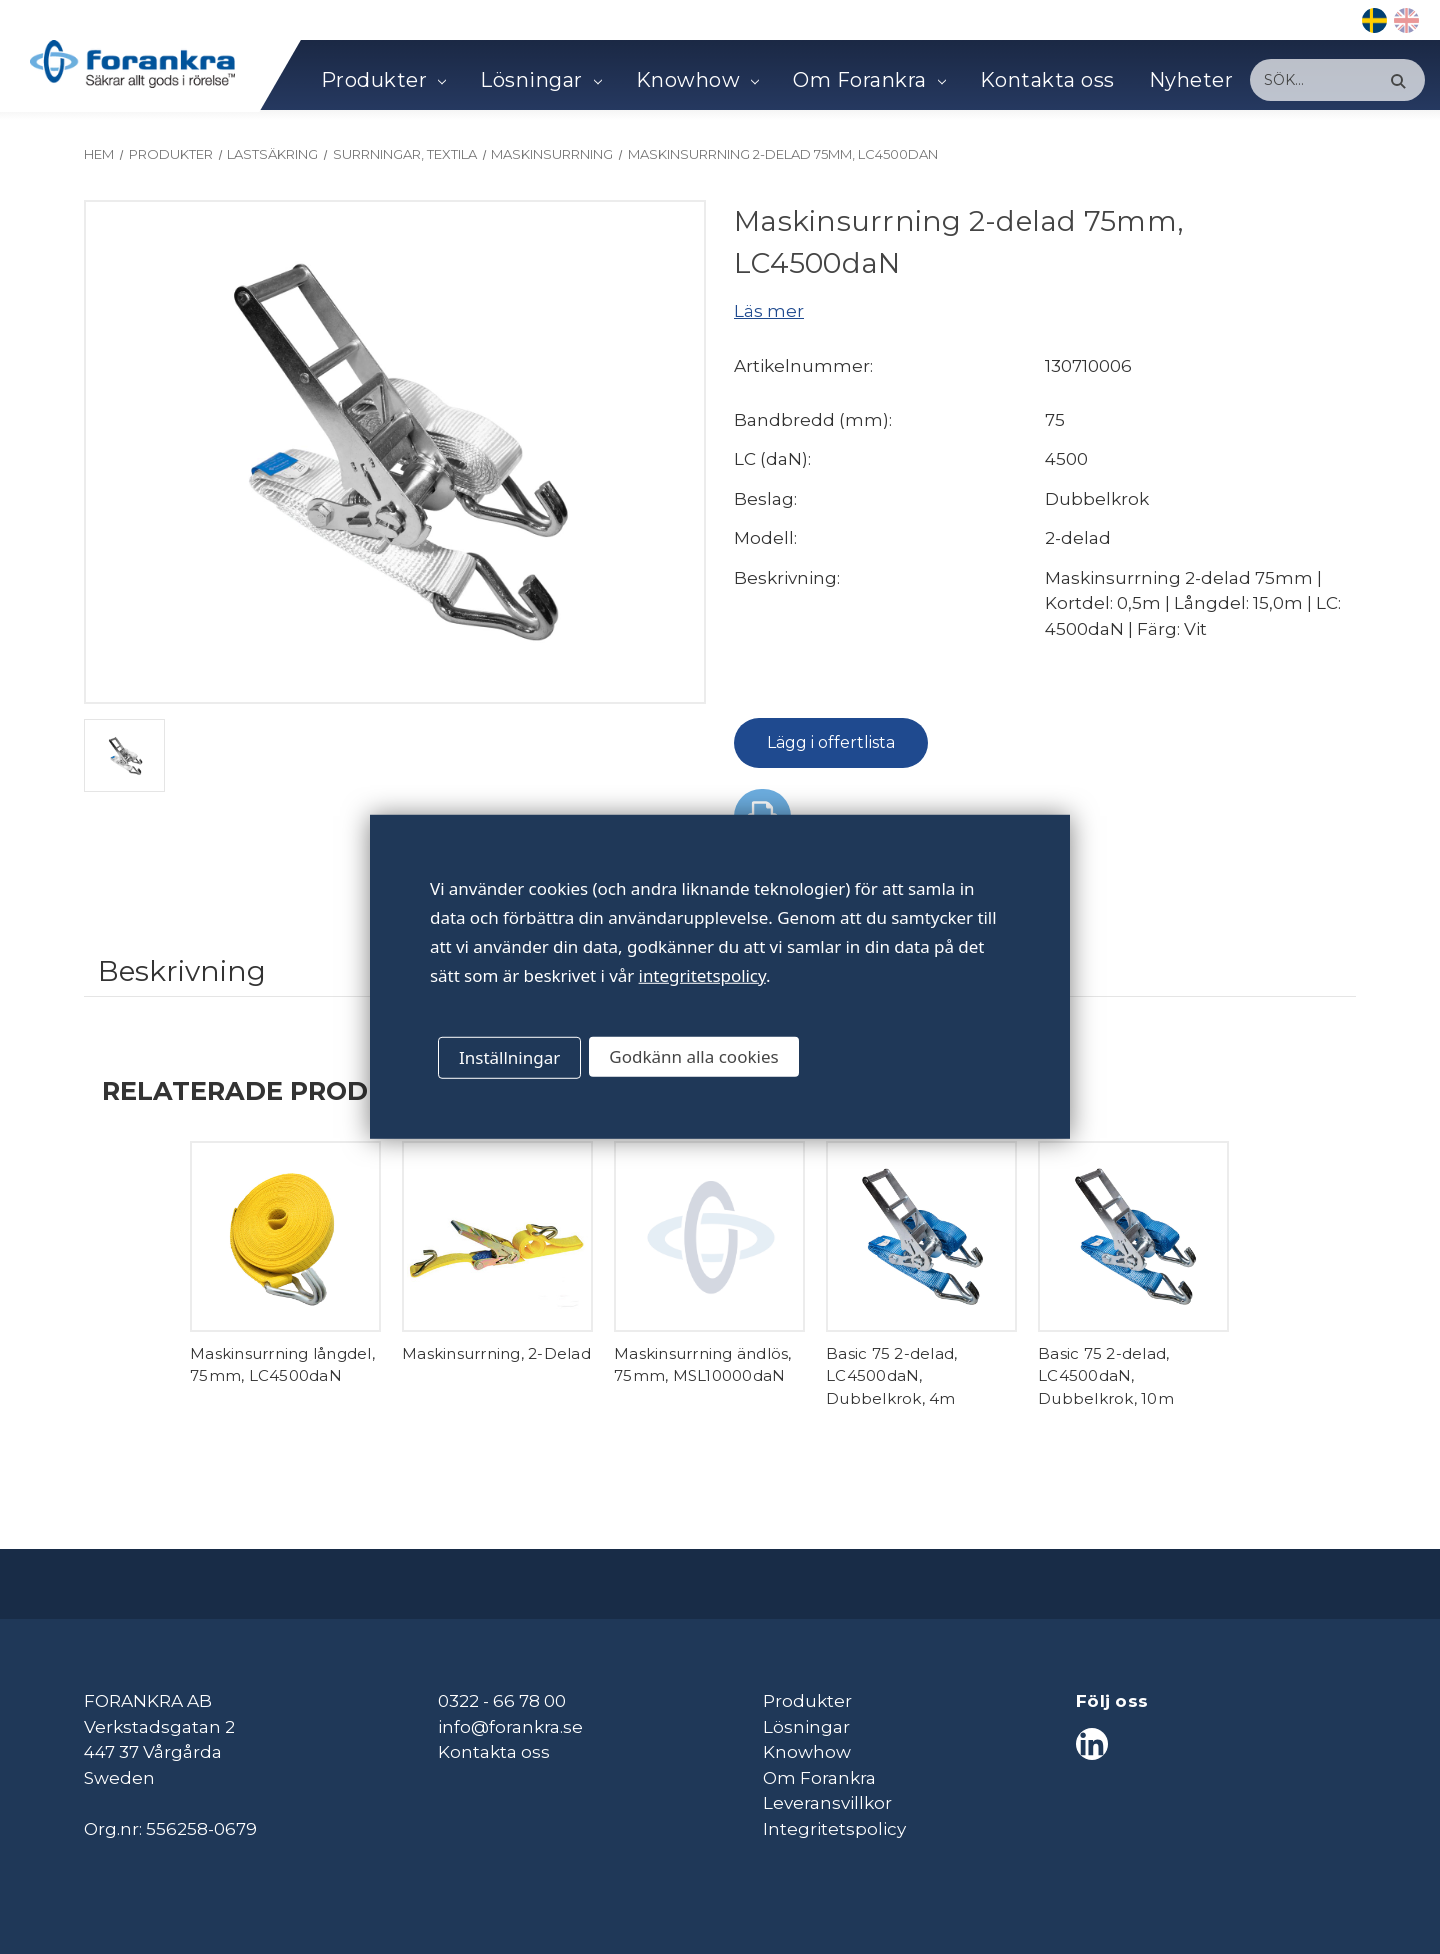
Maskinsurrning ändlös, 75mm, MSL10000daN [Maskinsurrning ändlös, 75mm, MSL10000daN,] (703, 1365)
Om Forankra (869, 80)
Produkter (383, 80)
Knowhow (697, 80)
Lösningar (540, 80)
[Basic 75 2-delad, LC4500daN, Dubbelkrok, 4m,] (921, 1236)
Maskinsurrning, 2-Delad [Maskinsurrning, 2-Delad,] (496, 1353)
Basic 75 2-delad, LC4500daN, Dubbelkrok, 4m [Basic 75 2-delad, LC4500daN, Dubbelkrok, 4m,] (891, 1376)
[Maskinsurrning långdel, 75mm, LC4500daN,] (285, 1236)
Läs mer (769, 311)
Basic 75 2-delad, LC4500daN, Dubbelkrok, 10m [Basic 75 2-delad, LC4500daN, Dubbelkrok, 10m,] (1106, 1376)
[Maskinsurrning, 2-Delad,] (497, 1236)
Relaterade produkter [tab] (280, 1090)
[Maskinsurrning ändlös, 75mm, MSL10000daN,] (709, 1236)
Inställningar (509, 1057)
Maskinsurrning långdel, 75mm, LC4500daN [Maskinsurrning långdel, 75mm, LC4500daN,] (282, 1365)
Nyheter (1191, 80)
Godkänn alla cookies (693, 1056)
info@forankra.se (510, 1727)
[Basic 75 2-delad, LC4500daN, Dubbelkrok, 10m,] (1133, 1236)
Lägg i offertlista (831, 742)
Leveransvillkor (827, 1803)
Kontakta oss (1047, 80)
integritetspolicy (702, 975)
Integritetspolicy (834, 1829)
